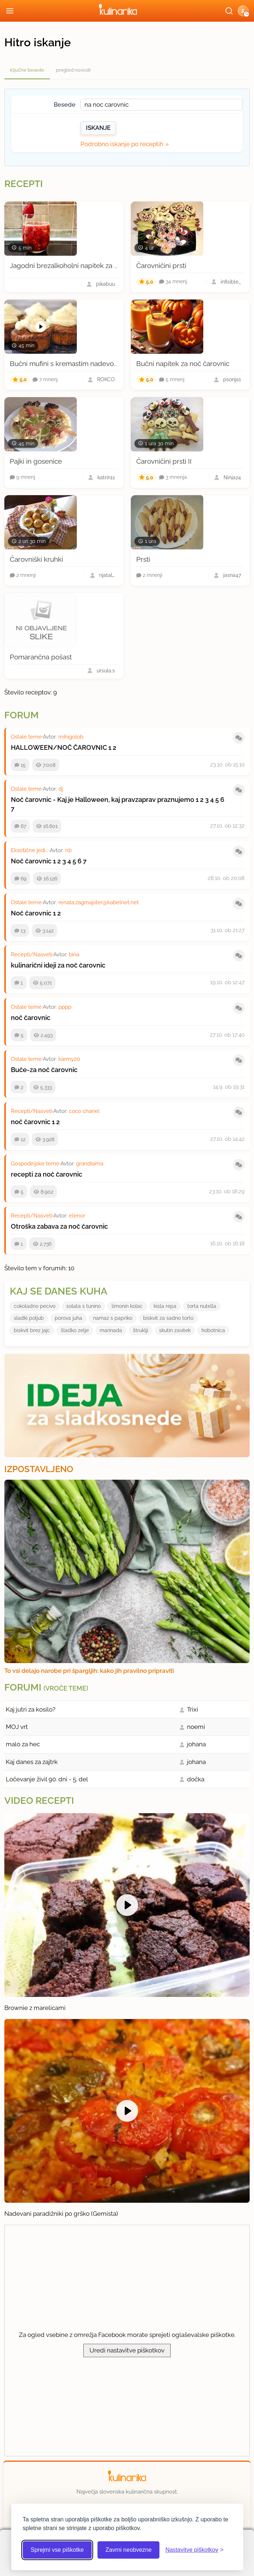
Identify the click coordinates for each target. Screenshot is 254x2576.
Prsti (143, 559)
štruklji (140, 1330)
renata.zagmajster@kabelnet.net (98, 902)
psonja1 (232, 379)
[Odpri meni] (10, 11)
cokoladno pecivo (34, 1306)
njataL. (107, 575)
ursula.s (106, 670)
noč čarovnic (30, 1017)
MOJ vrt (17, 1726)
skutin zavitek (175, 1330)
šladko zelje (75, 1330)
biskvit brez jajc (32, 1330)
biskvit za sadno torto (168, 1318)
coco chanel (84, 1111)
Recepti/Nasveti (31, 954)
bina (74, 954)
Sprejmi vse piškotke (57, 2550)
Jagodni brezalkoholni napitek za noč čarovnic (82, 265)
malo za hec (23, 1744)
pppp (64, 1007)
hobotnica (213, 1330)
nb (68, 850)
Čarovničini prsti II (164, 461)
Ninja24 (232, 477)
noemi (196, 1726)
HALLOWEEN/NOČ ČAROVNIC (59, 747)
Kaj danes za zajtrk (32, 1761)
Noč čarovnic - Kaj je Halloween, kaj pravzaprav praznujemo (102, 799)
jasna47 (232, 575)
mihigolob (70, 737)
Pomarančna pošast (41, 657)
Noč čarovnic (31, 861)
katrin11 (106, 477)
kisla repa (165, 1306)
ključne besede (27, 70)
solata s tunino (83, 1306)
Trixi (192, 1709)
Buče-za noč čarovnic (44, 1070)
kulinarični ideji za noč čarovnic (58, 965)
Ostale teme (26, 737)
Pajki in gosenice (36, 461)
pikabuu (105, 283)
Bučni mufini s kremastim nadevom (65, 363)
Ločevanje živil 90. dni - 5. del (47, 1779)
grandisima (89, 1163)
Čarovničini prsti (161, 265)
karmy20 (69, 1059)
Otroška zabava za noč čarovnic (59, 1226)
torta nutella (201, 1306)
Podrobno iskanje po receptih (121, 144)
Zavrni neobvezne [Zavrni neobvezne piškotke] (128, 2550)
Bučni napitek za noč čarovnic (182, 363)
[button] (243, 11)
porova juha (68, 1318)
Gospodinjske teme (35, 1163)
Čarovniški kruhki (36, 559)
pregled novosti (73, 70)
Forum (21, 715)
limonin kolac (127, 1306)
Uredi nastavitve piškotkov (127, 2350)
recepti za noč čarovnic (46, 1174)
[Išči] (229, 11)
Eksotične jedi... (30, 850)
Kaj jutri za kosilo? (30, 1709)
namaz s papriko (112, 1318)
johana (196, 1744)
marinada (111, 1330)
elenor (77, 1215)
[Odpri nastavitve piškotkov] (194, 2550)
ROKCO (106, 379)
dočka (195, 1779)
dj (60, 789)
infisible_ (231, 281)
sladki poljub (29, 1318)
